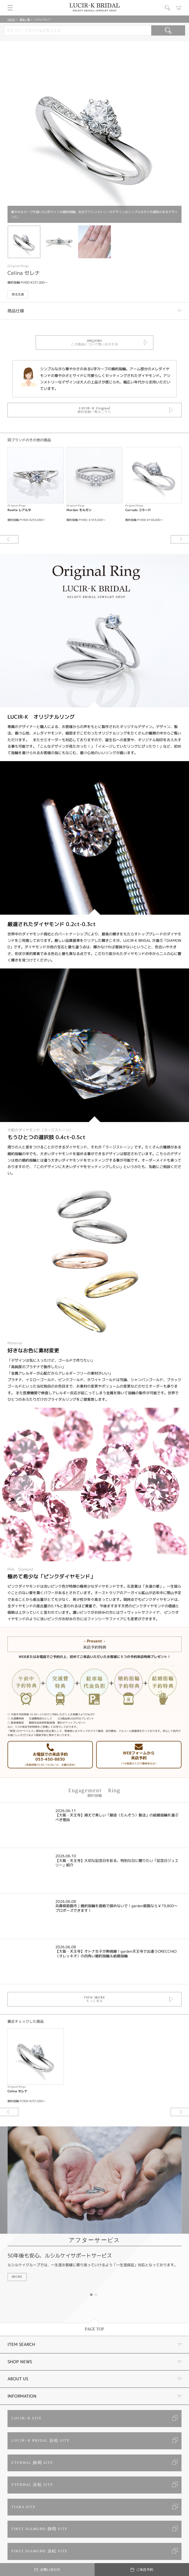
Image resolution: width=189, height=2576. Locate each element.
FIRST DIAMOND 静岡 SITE (39, 2529)
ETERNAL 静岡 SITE (32, 2463)
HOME (11, 19)
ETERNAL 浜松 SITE (32, 2485)
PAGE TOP (94, 2329)
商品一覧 (25, 19)
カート (179, 7)
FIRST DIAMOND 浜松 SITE (39, 2551)
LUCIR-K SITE (26, 2418)
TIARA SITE (23, 2507)
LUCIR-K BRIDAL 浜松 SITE (40, 2440)
